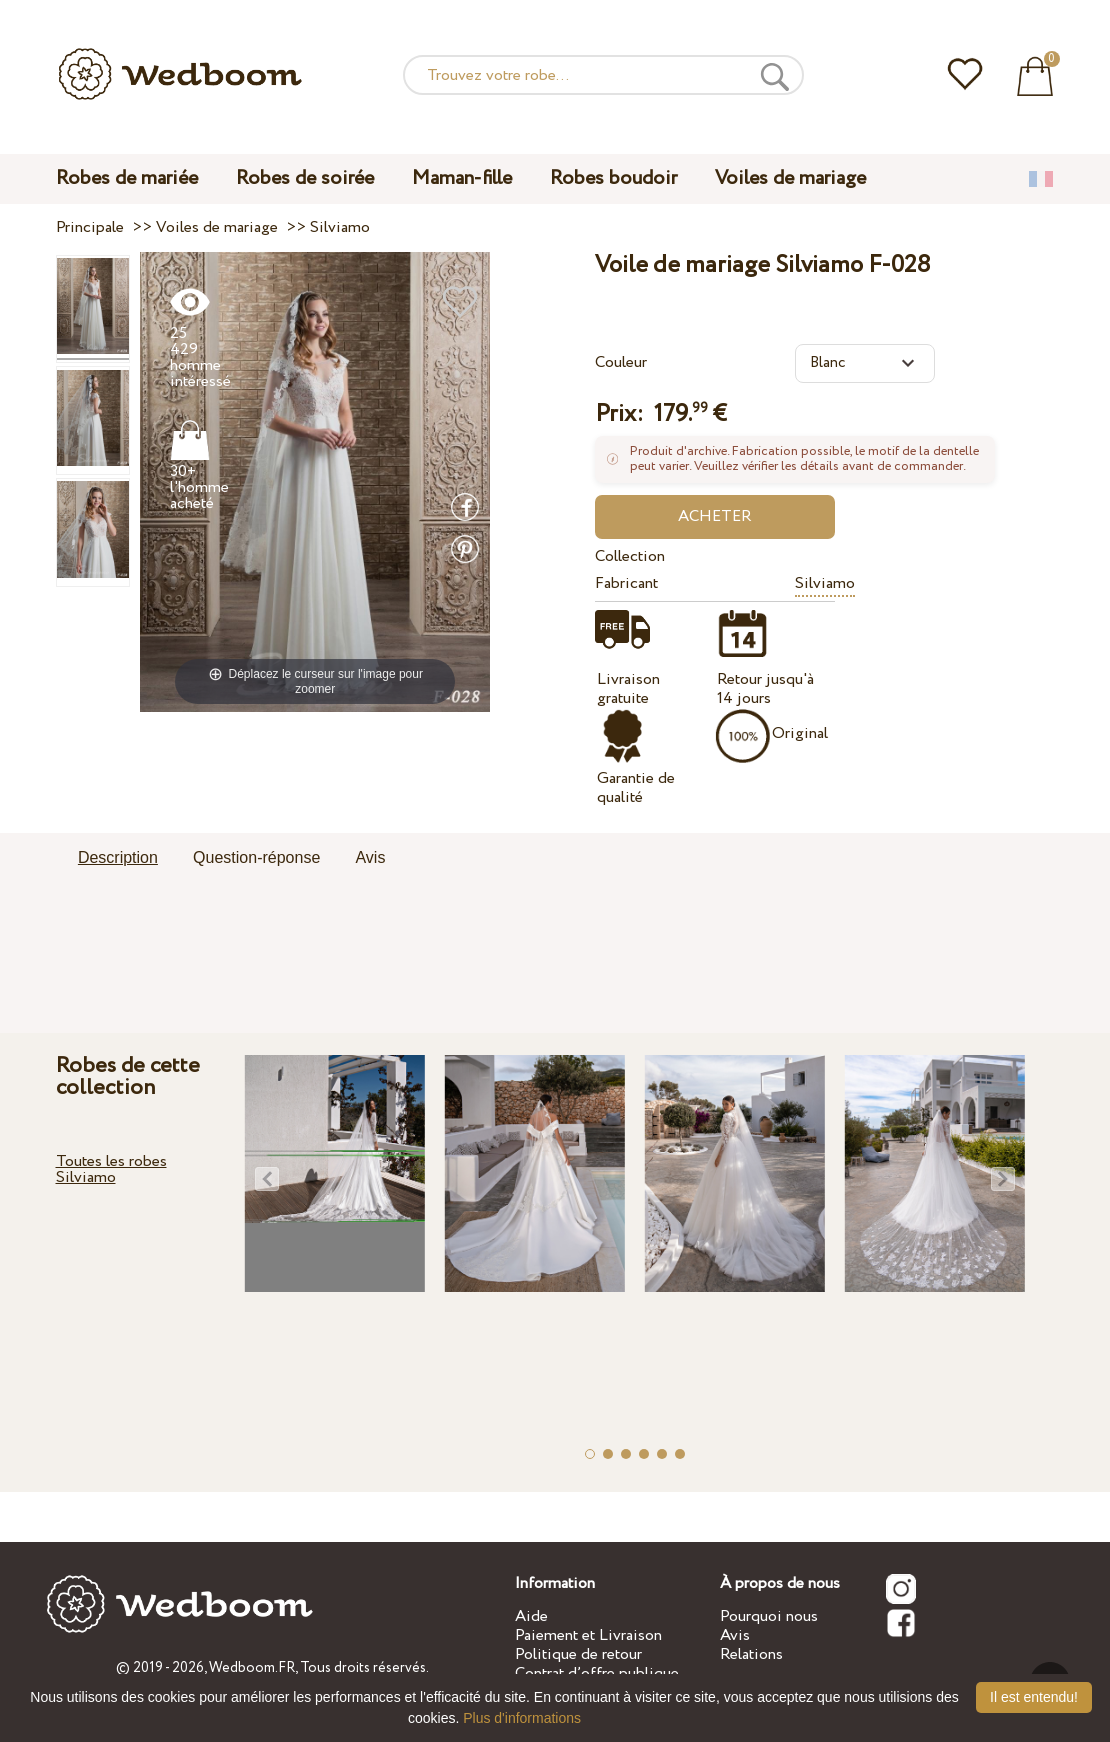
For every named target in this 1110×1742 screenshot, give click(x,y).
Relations (751, 1654)
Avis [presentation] (370, 857)
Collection (630, 556)
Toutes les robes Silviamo (111, 1169)
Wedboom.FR (252, 1668)
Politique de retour (578, 1654)
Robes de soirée (305, 178)
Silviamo (825, 583)
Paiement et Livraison (588, 1635)
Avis (735, 1635)
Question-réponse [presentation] (256, 857)
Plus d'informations (522, 1718)
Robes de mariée (127, 178)
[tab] (118, 859)
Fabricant (626, 583)
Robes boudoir (613, 178)
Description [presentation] (118, 857)
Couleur (621, 362)
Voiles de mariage (790, 178)
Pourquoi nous (769, 1616)
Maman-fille (462, 178)
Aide (531, 1616)
